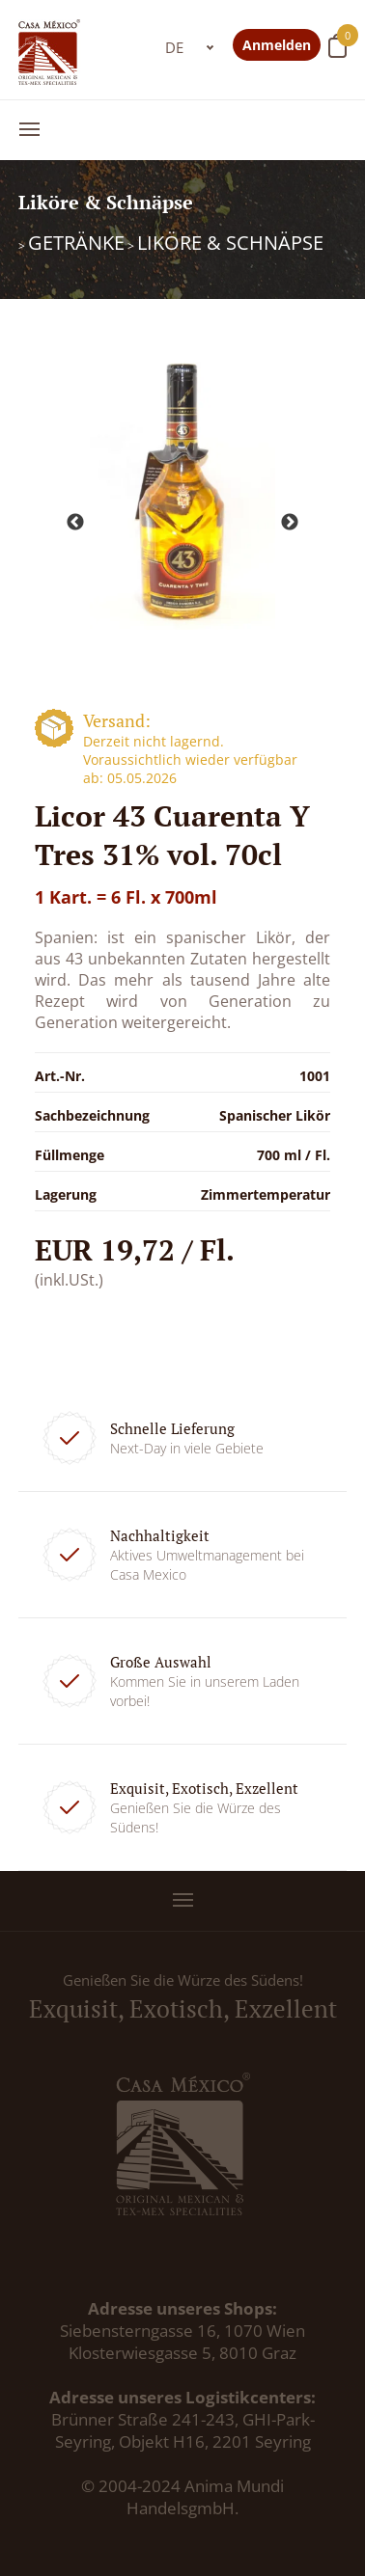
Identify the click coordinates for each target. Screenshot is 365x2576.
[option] (183, 488)
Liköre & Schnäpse (230, 243)
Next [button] (289, 522)
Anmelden (276, 45)
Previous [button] (75, 522)
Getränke (76, 243)
